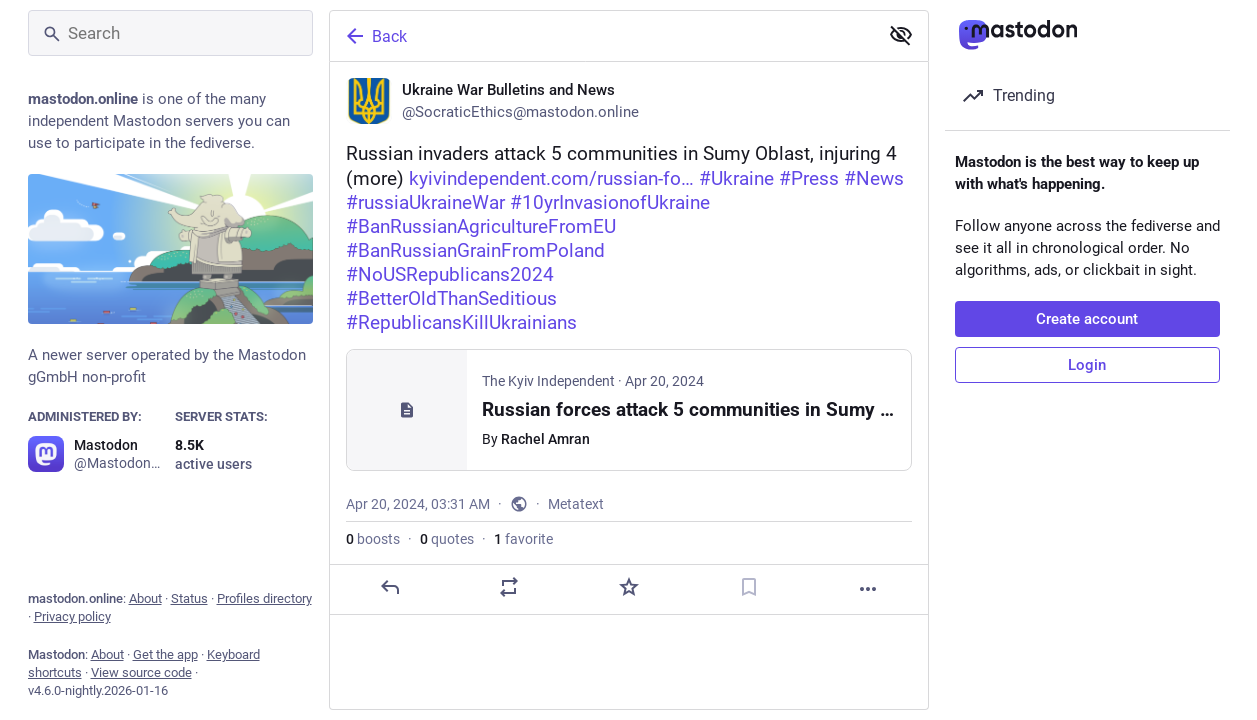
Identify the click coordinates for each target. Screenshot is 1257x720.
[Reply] (389, 587)
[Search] (170, 33)
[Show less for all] (901, 35)
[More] (868, 589)
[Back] (602, 36)
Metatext (576, 504)
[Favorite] (628, 587)
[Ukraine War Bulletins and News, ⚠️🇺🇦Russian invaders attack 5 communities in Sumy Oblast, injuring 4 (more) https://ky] (629, 338)
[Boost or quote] (509, 587)
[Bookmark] (748, 587)
